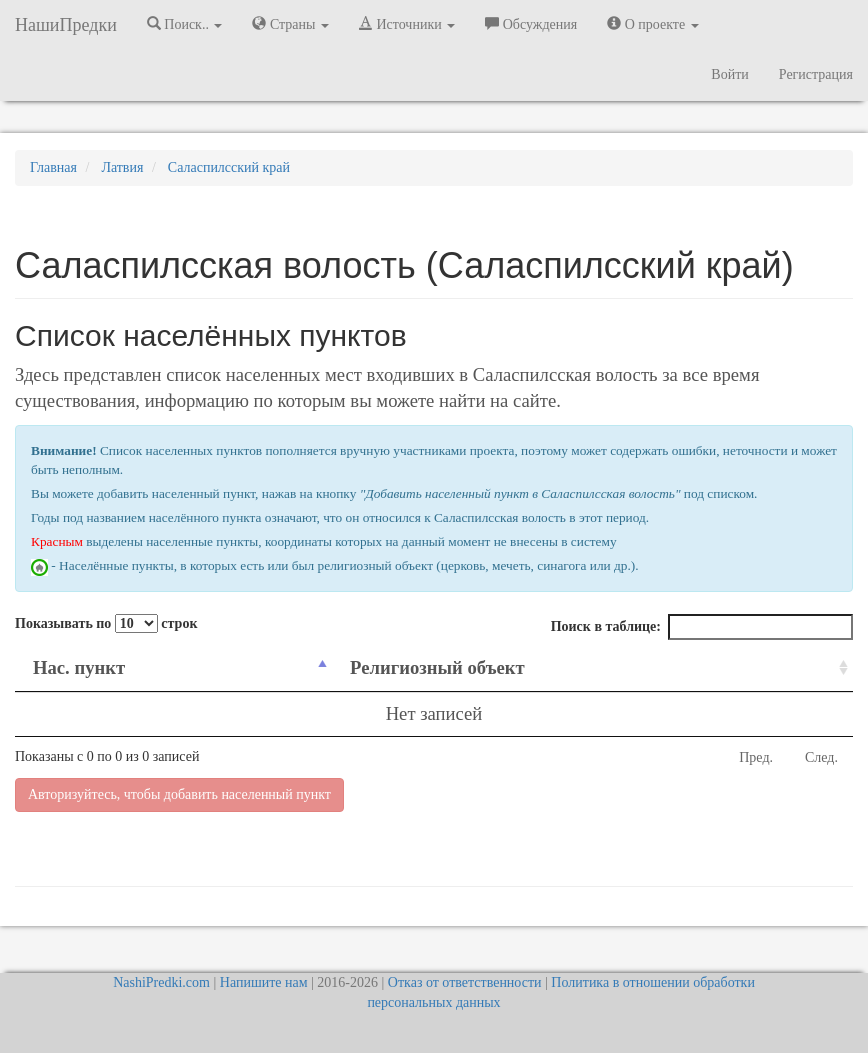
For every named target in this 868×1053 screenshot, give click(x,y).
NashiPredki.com (161, 982)
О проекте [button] (652, 24)
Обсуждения (531, 24)
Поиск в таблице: (702, 627)
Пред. (756, 757)
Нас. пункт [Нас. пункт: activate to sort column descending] (79, 667)
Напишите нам (264, 982)
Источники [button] (407, 24)
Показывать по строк (106, 623)
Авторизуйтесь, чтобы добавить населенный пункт (179, 794)
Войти (729, 74)
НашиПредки (66, 25)
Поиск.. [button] (185, 24)
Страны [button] (290, 24)
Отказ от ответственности (465, 982)
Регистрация (816, 74)
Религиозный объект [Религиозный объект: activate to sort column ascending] (437, 667)
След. (821, 757)
